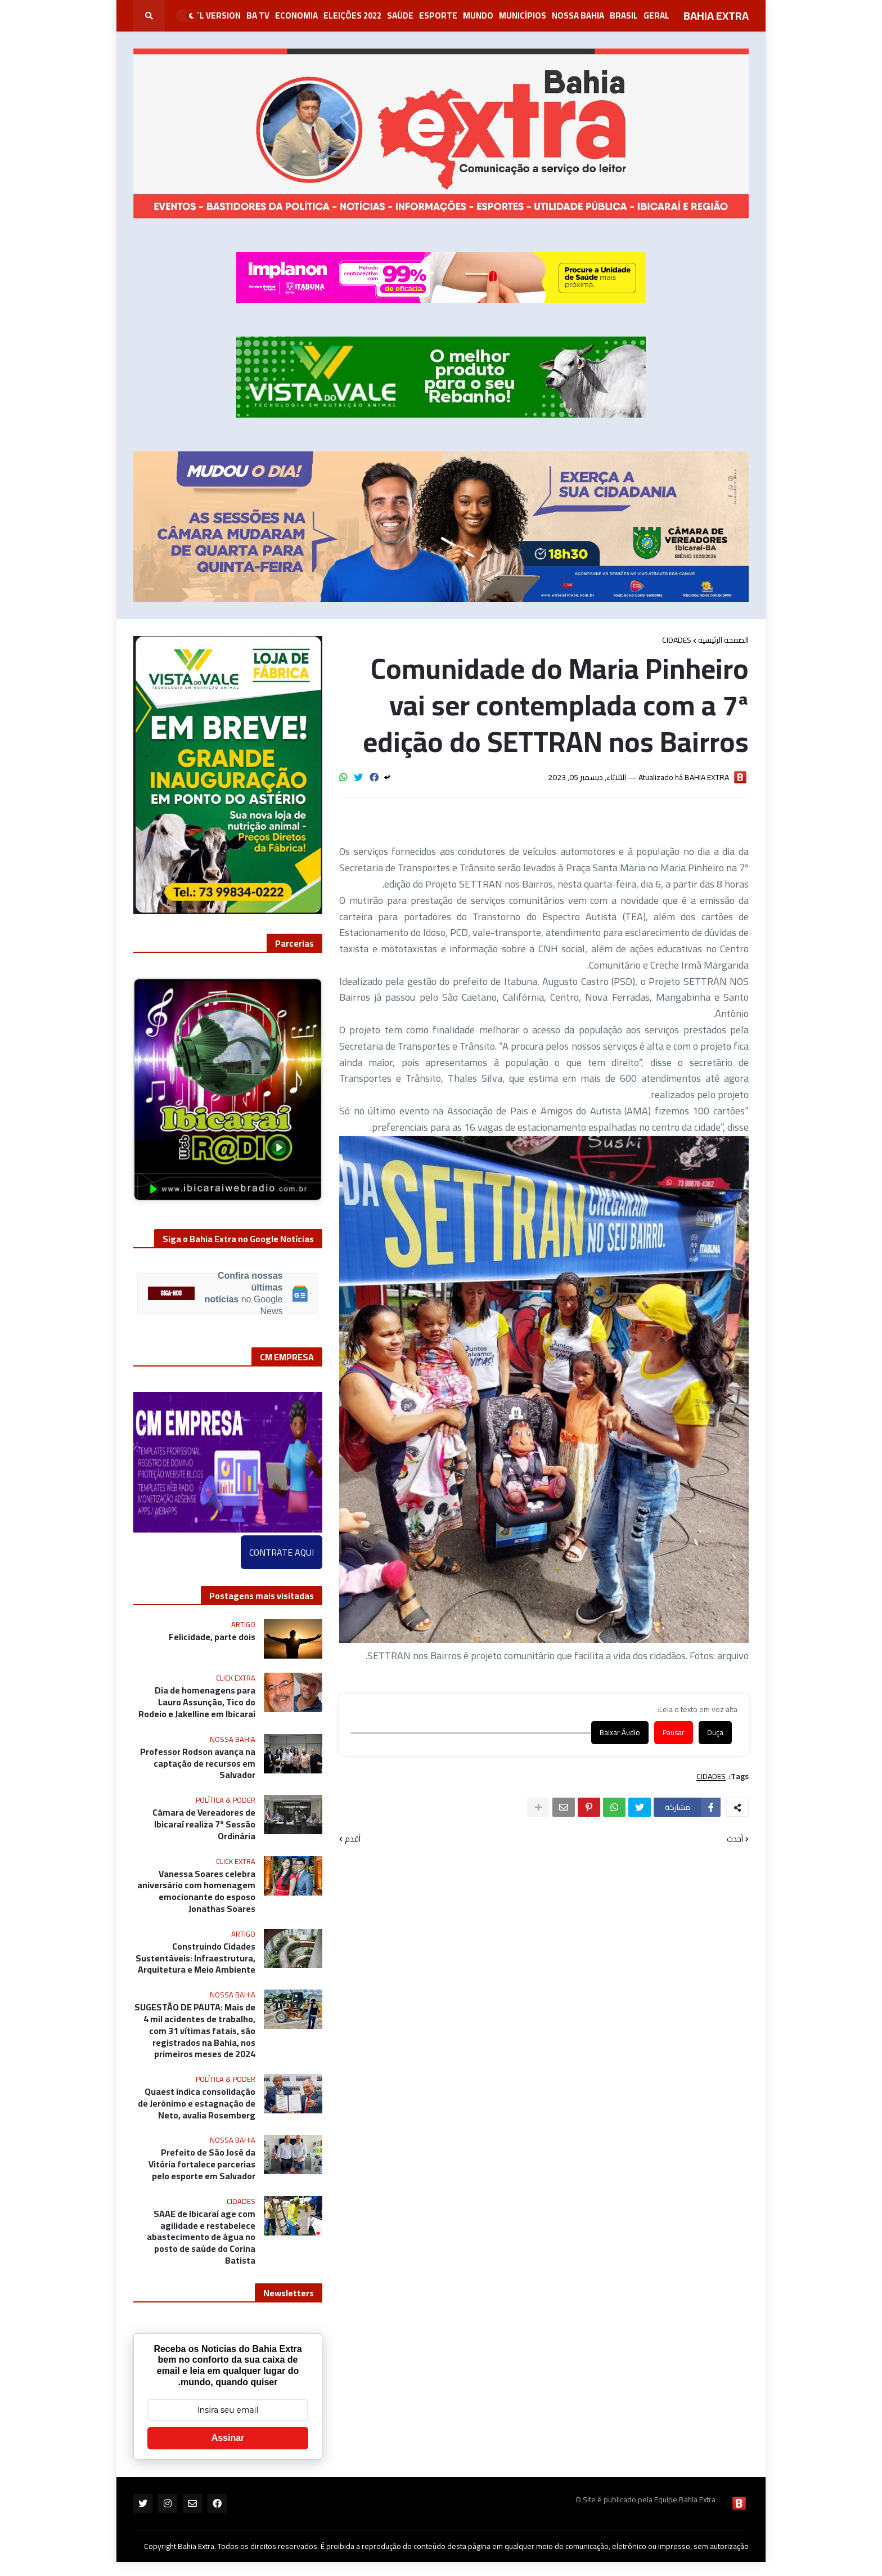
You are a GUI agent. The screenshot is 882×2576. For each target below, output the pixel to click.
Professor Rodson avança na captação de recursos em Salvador (197, 1763)
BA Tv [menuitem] (257, 15)
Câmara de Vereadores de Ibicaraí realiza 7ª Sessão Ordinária (203, 1824)
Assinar (228, 2438)
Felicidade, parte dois (212, 1637)
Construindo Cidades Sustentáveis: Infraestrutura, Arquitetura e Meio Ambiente (195, 1958)
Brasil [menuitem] (624, 15)
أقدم (353, 1839)
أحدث (735, 1839)
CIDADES (676, 640)
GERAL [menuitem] (656, 15)
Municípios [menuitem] (522, 15)
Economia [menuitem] (296, 15)
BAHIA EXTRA (716, 15)
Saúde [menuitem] (400, 15)
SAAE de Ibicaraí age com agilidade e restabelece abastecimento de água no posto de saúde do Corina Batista (201, 2237)
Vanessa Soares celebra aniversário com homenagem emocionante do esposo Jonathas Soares (196, 1891)
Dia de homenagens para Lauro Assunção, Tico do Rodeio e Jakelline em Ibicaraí (196, 1702)
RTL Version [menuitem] (214, 15)
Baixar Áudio (620, 1733)
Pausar (674, 1733)
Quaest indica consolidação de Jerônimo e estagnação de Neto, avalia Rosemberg (196, 2103)
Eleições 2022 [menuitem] (352, 15)
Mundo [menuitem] (478, 15)
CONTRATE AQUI (281, 1552)
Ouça (715, 1733)
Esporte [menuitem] (438, 15)
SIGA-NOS (171, 1293)
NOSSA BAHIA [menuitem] (578, 15)
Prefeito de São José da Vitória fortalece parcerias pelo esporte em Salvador (201, 2164)
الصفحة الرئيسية (723, 640)
